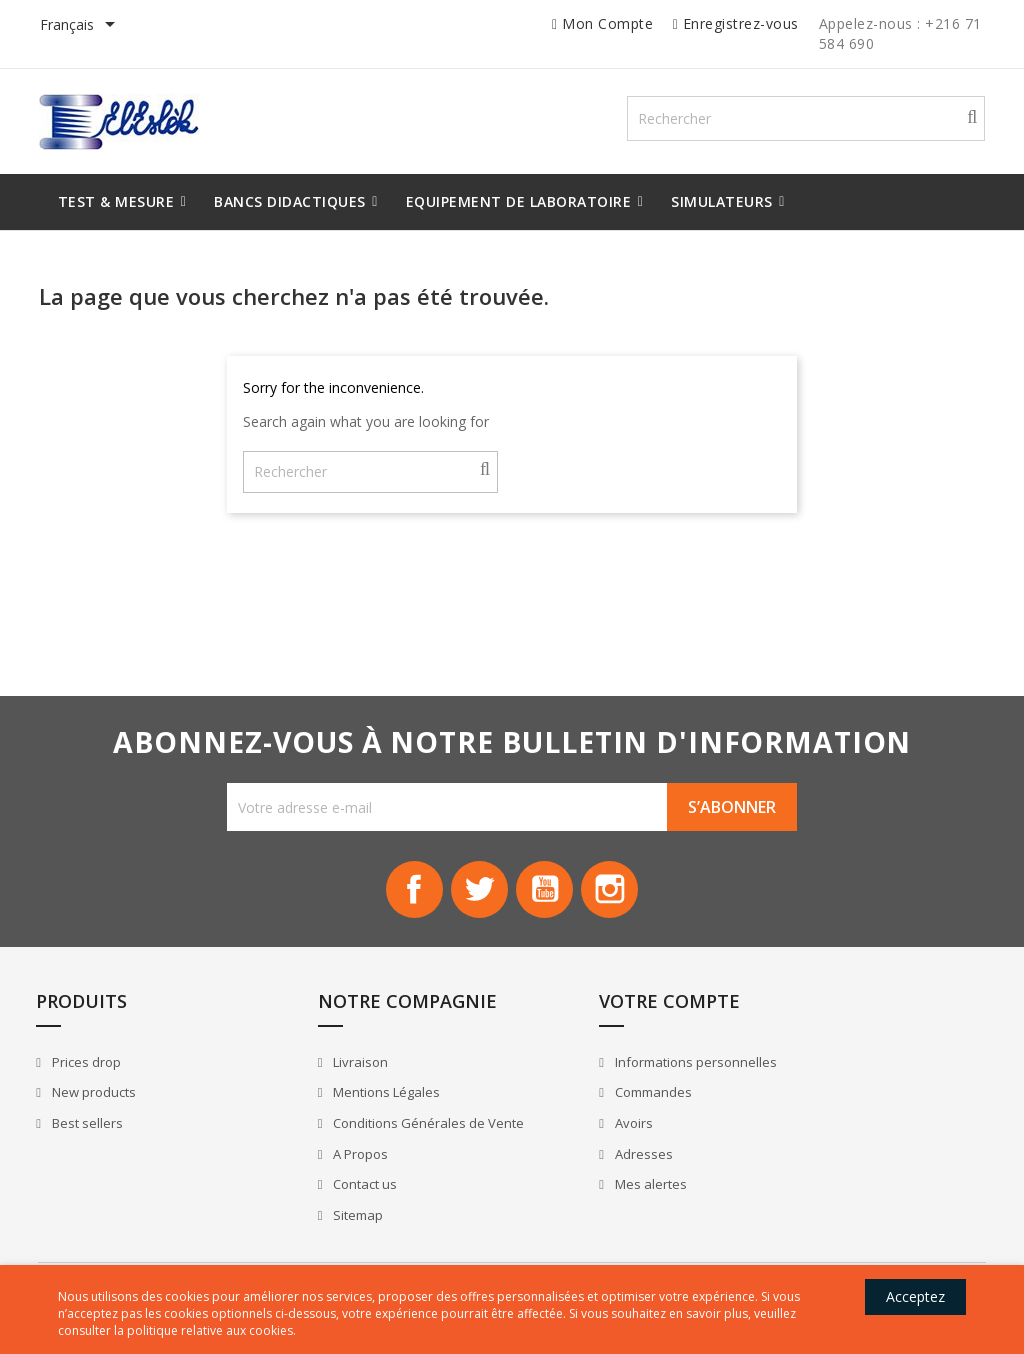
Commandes (580, 1108)
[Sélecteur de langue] (83, 26)
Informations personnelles (622, 1078)
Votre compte (597, 1017)
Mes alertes (577, 1200)
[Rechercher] (828, 121)
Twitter (478, 898)
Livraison (326, 1078)
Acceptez (908, 1296)
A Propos (326, 1169)
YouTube (546, 898)
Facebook (410, 898)
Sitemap (323, 1230)
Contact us (330, 1200)
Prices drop (91, 1078)
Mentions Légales (352, 1108)
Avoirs (560, 1139)
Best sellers (92, 1139)
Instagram (614, 898)
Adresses (570, 1169)
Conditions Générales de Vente (394, 1139)
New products (98, 1108)
